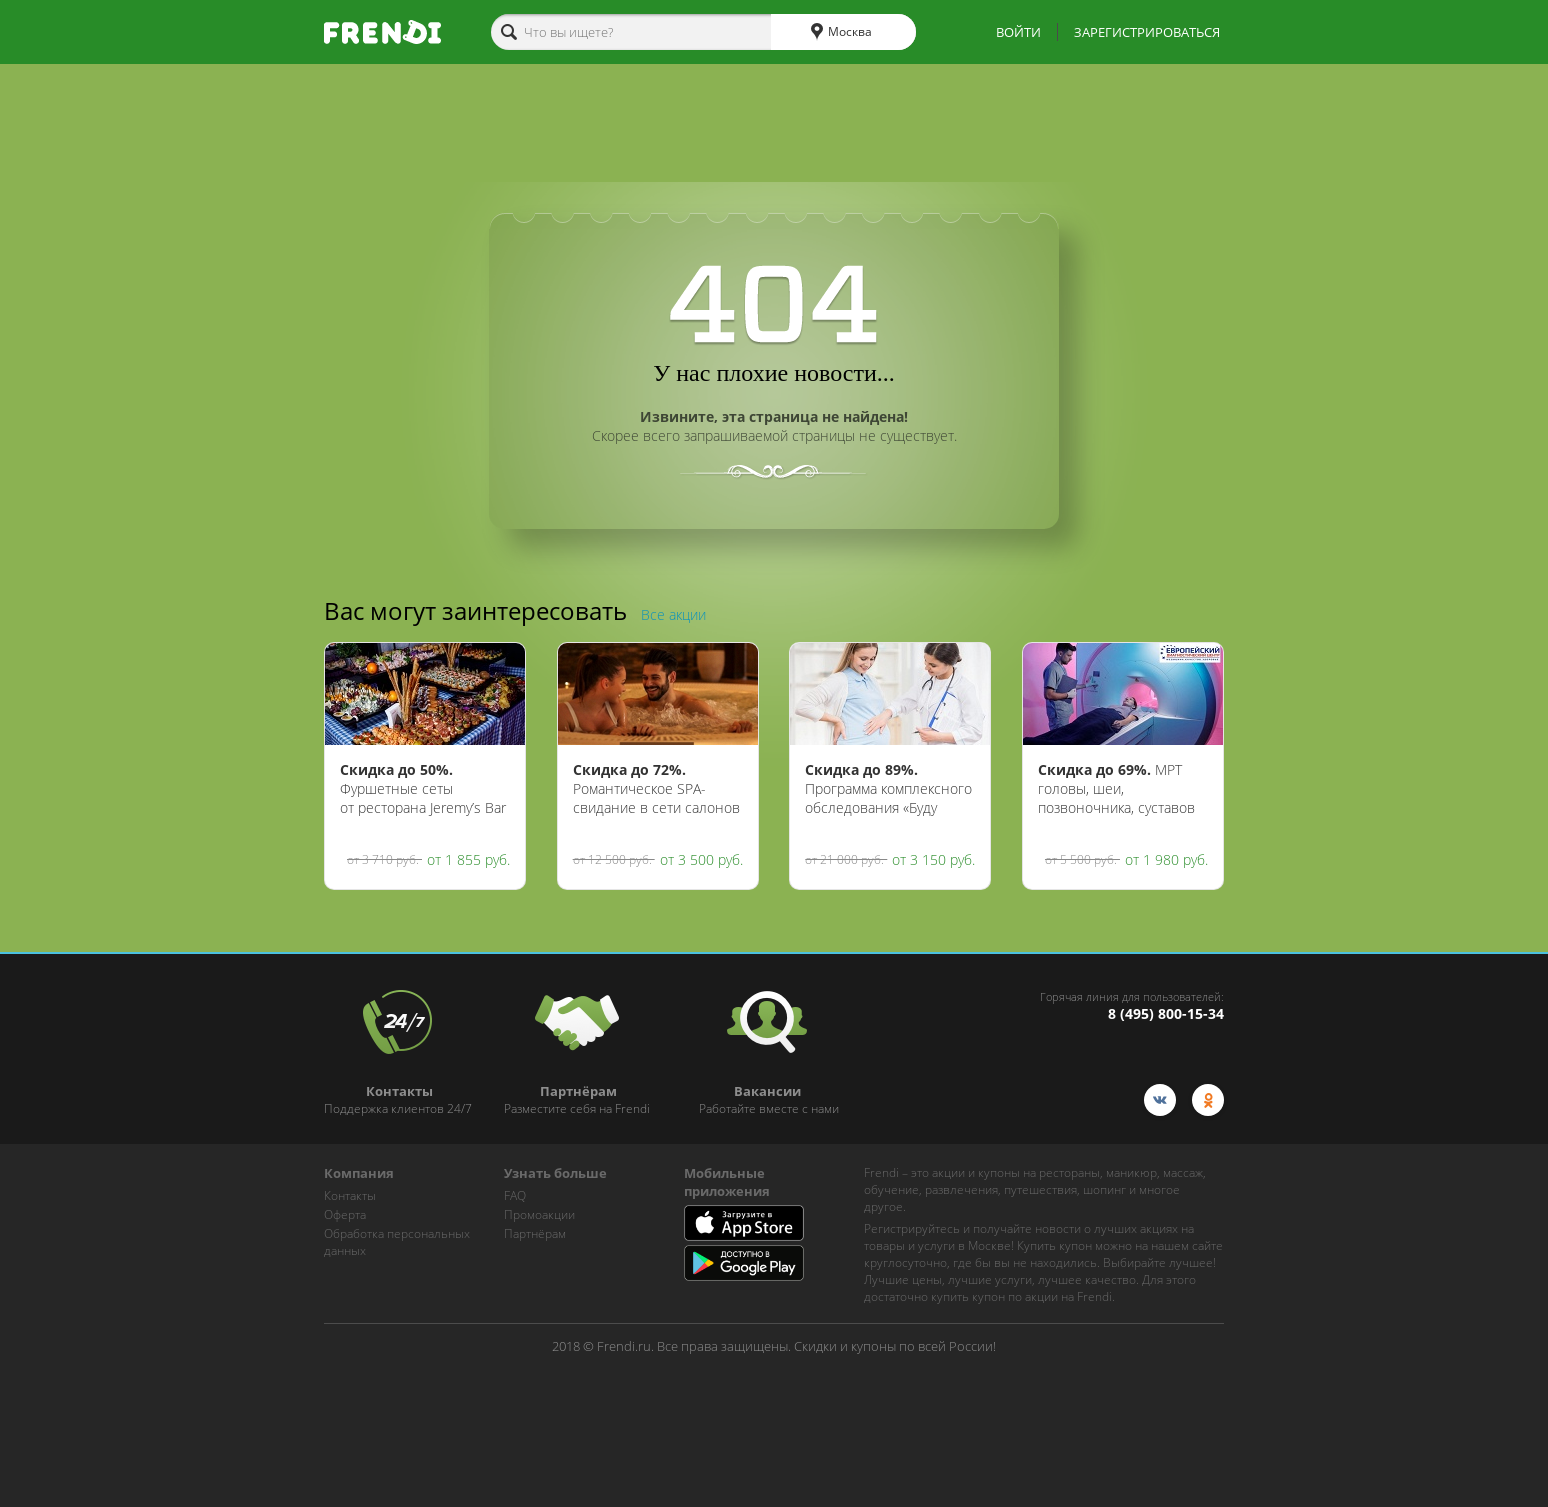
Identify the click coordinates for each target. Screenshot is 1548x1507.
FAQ (515, 1195)
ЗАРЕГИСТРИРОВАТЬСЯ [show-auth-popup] (1147, 32)
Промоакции (539, 1214)
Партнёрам (535, 1233)
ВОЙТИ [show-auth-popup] (1018, 32)
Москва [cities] (841, 32)
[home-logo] (382, 32)
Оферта (345, 1214)
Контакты (350, 1195)
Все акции (673, 614)
